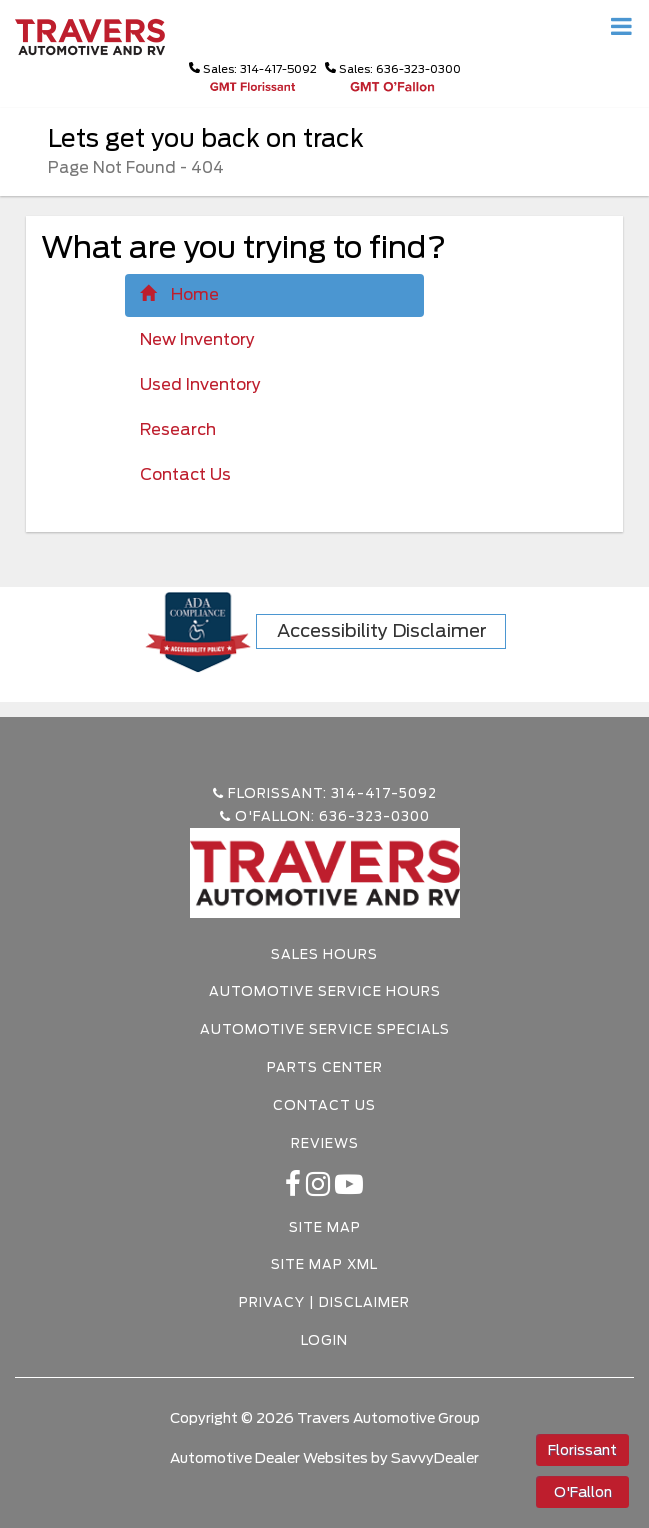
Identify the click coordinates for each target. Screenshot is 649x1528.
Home (179, 294)
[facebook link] (295, 1189)
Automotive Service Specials (325, 1029)
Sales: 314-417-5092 (253, 69)
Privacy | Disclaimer (324, 1302)
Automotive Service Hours (325, 991)
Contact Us (185, 474)
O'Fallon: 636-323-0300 (325, 816)
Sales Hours (324, 954)
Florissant (582, 1450)
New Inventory (197, 339)
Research (178, 429)
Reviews (325, 1143)
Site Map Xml (324, 1264)
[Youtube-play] (349, 1189)
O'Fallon (583, 1492)
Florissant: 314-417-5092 (325, 793)
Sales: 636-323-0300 (393, 69)
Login (324, 1340)
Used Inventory (200, 384)
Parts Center (325, 1067)
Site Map (325, 1227)
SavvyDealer (435, 1458)
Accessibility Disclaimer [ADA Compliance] (382, 630)
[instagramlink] (320, 1189)
